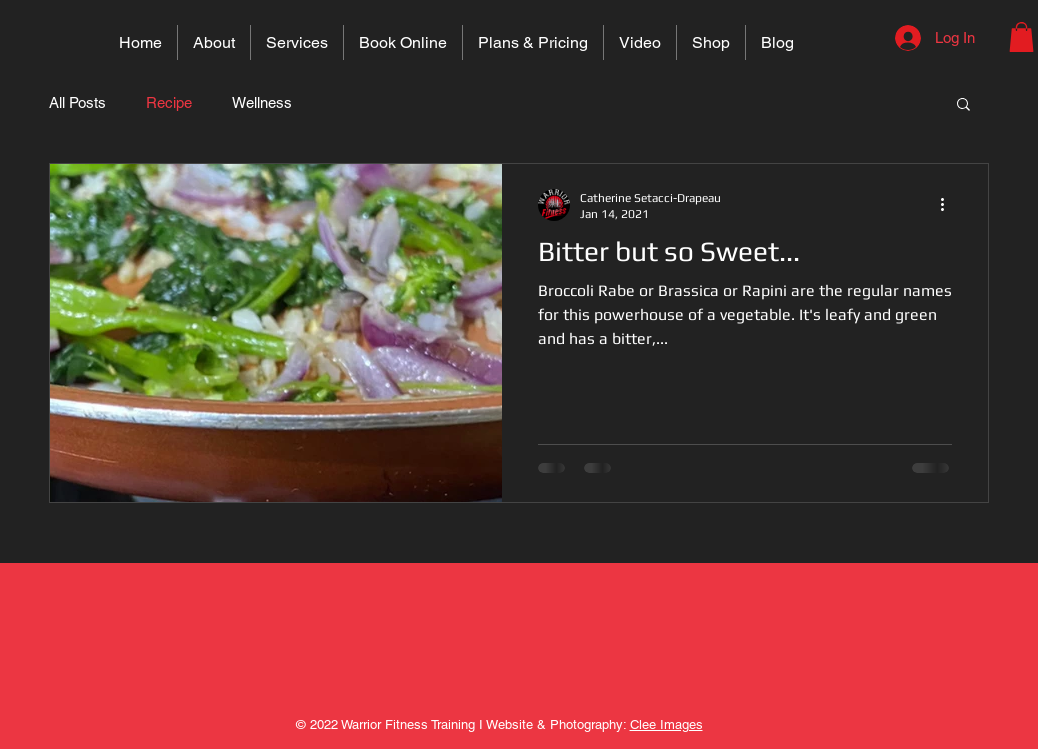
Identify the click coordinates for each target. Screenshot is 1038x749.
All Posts (77, 102)
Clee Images (666, 724)
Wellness (262, 102)
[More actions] (949, 205)
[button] (1021, 37)
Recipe (169, 102)
